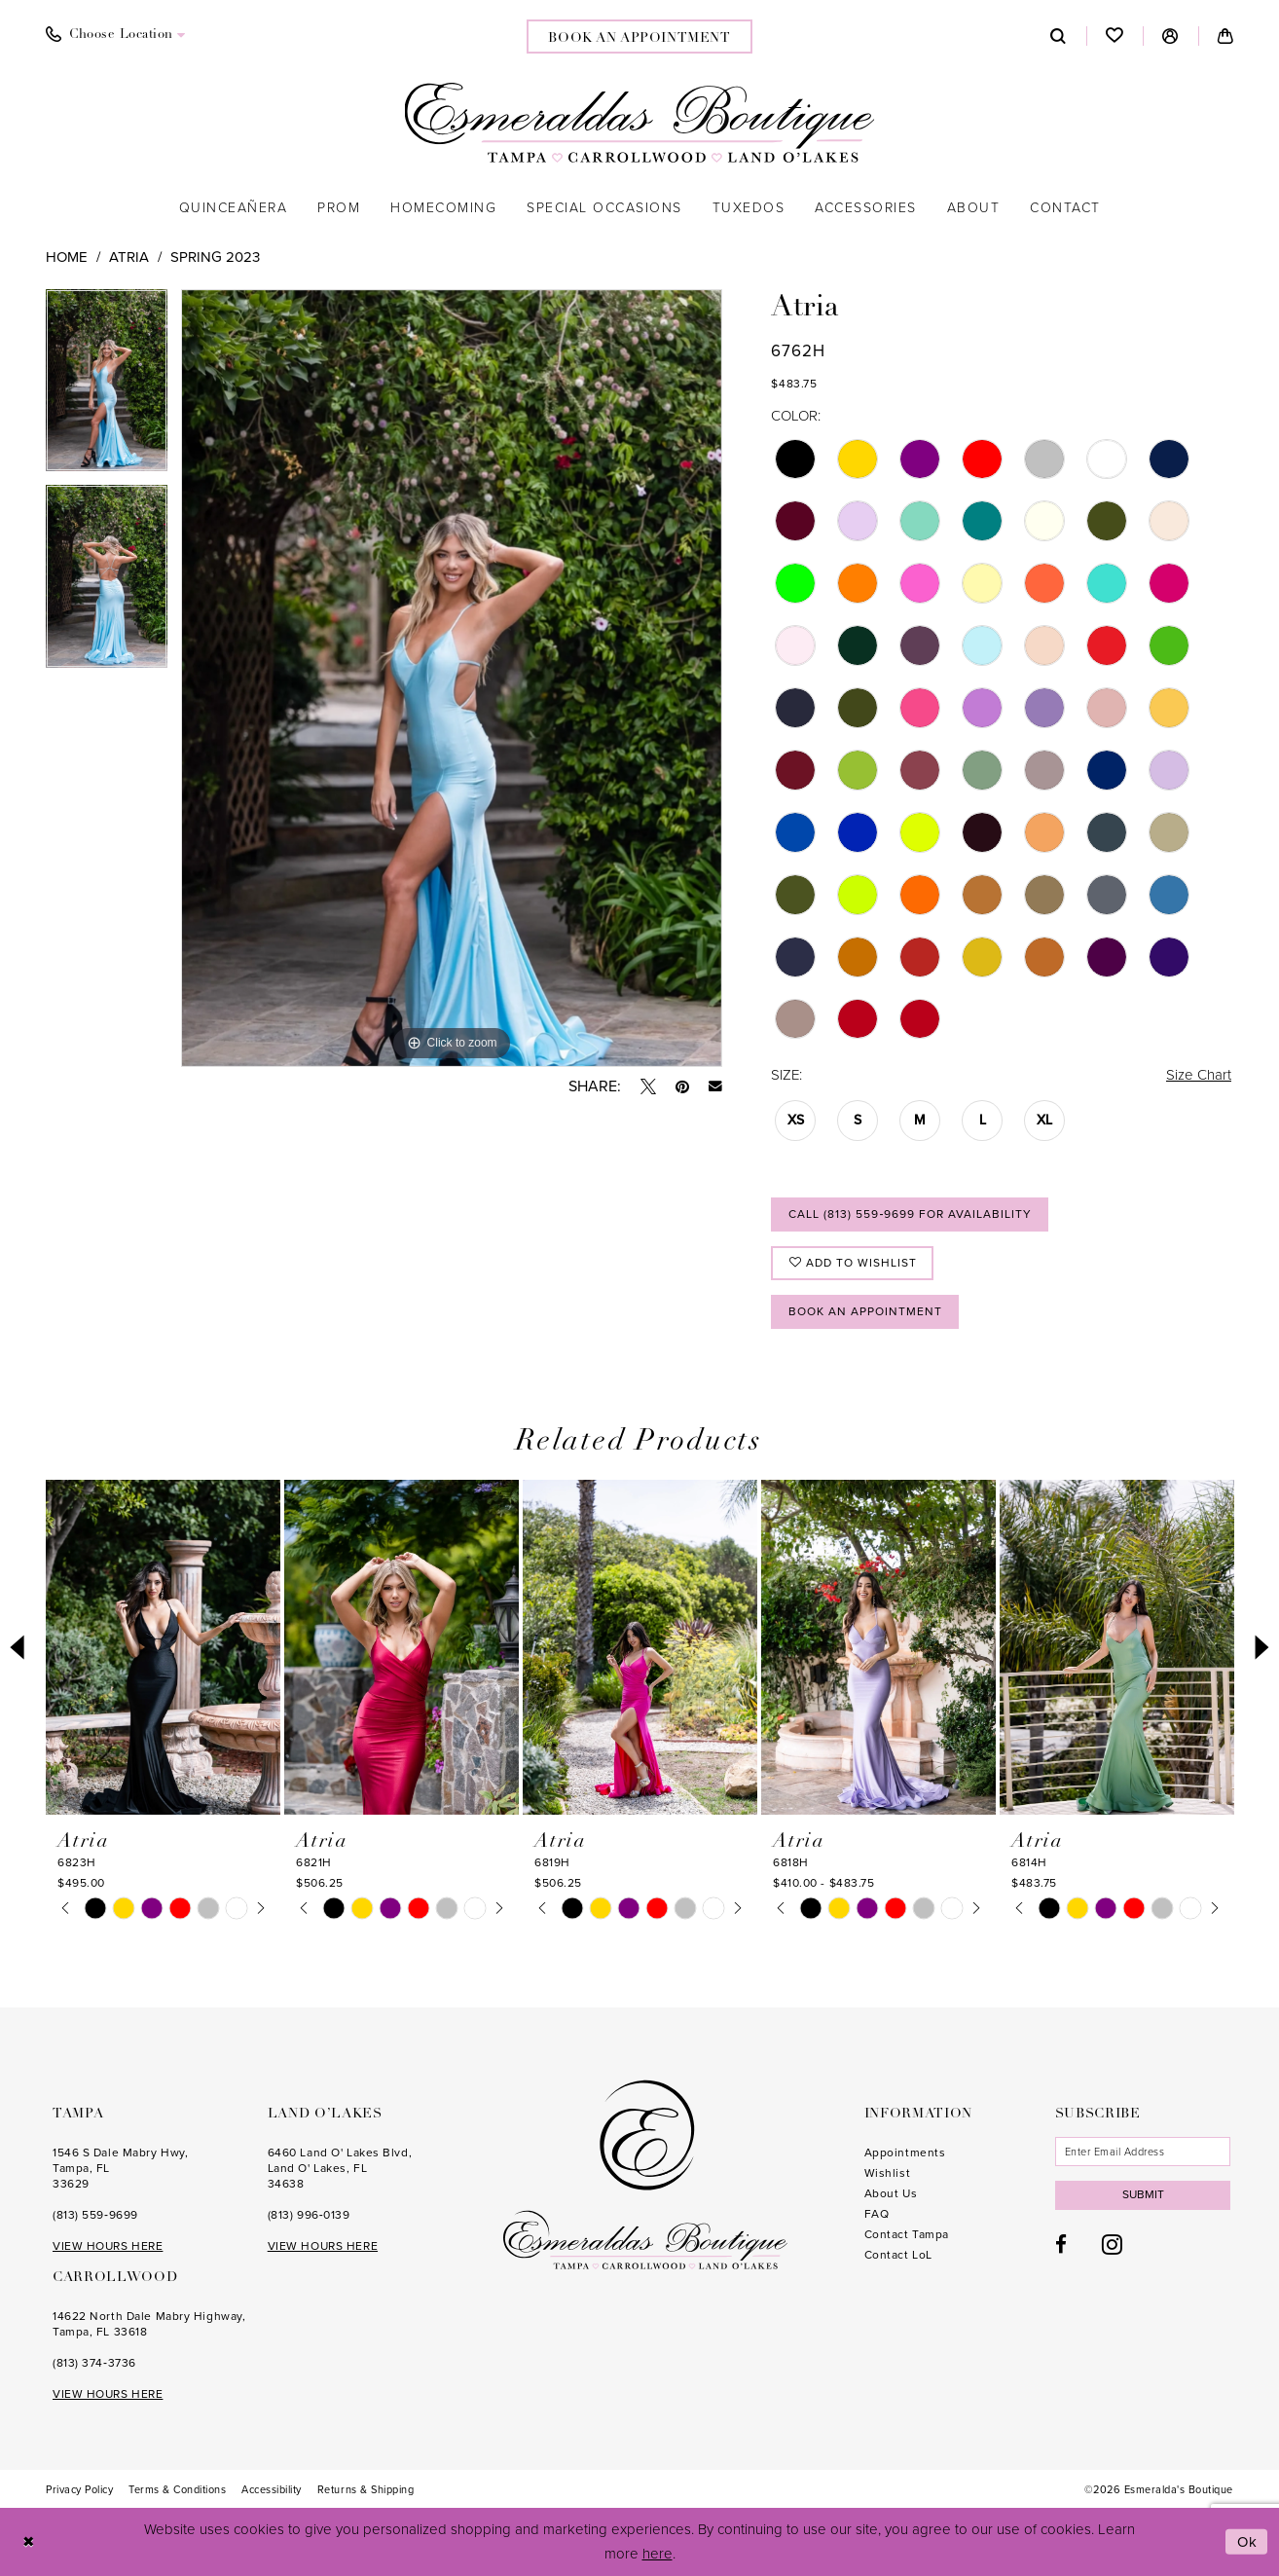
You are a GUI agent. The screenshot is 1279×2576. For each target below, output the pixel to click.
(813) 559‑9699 (95, 2215)
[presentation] (163, 1647)
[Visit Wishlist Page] (1115, 36)
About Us (890, 2193)
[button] (1170, 36)
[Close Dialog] (29, 2542)
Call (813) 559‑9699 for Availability (910, 1214)
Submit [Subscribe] (1143, 2194)
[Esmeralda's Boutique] (640, 123)
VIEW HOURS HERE (108, 2246)
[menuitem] (115, 35)
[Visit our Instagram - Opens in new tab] (1112, 2244)
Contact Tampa (906, 2234)
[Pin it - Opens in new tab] (682, 1086)
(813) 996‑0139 (309, 2215)
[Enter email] (1142, 2151)
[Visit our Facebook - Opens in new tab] (1061, 2244)
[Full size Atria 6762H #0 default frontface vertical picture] (451, 678)
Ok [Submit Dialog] (1248, 2542)
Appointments (905, 2152)
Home (67, 257)
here (657, 2553)
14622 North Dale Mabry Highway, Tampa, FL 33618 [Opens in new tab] (149, 2323)
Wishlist (887, 2173)
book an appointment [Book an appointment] (639, 38)
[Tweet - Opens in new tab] (648, 1086)
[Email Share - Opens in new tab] (715, 1086)
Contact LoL (898, 2254)
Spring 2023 (215, 257)
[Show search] (1058, 36)
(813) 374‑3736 (94, 2363)
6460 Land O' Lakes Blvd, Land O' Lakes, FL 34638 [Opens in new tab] (340, 2168)
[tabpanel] (106, 387)
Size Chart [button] (1198, 1075)
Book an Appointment (865, 1311)
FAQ (877, 2214)
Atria (129, 257)
